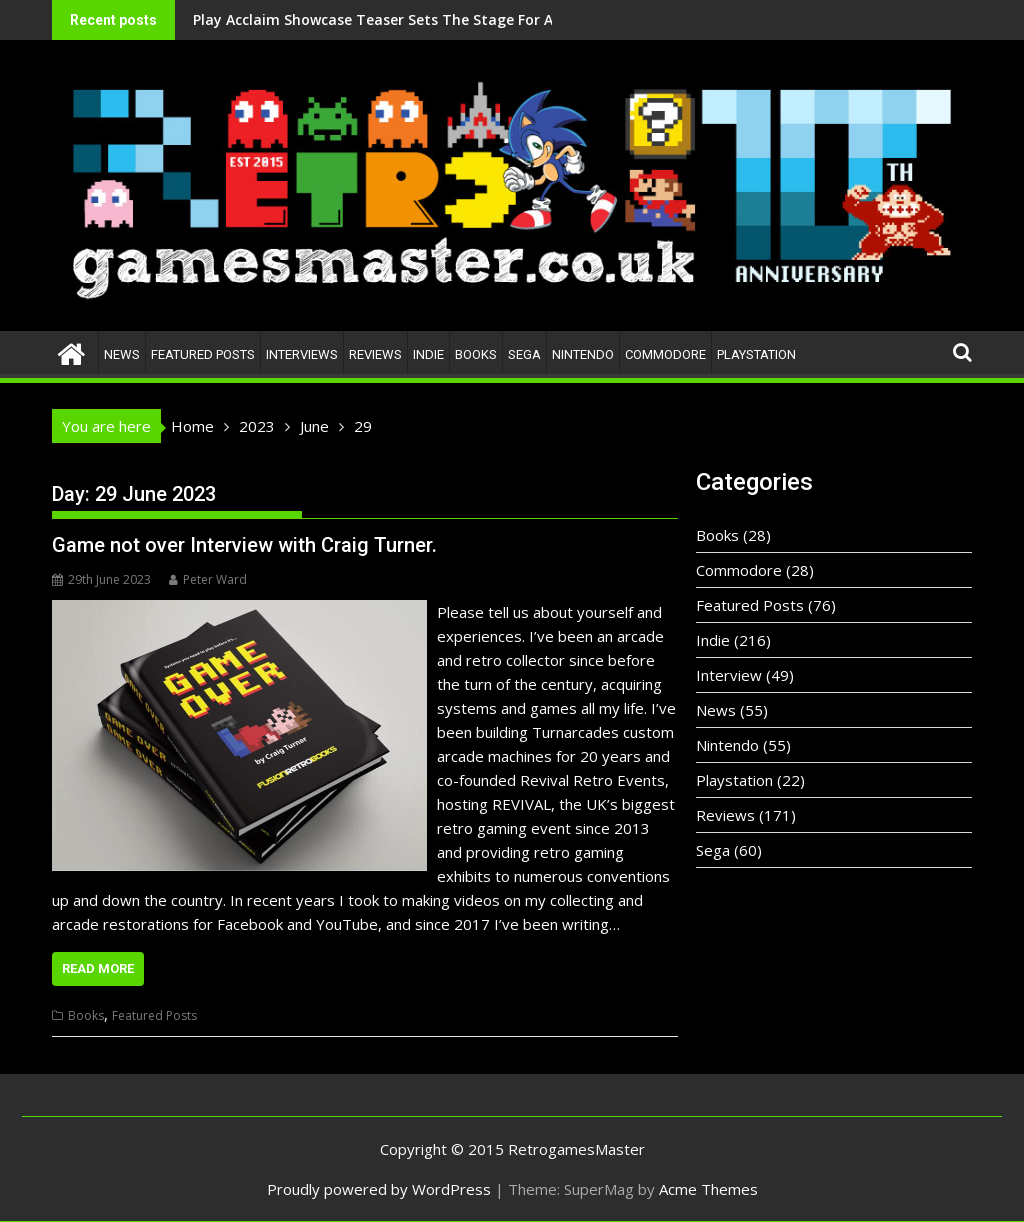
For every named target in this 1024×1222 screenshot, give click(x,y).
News (122, 354)
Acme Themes (708, 1189)
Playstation (756, 354)
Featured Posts (203, 354)
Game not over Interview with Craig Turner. (244, 545)
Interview (729, 675)
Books (476, 354)
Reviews (375, 354)
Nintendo (583, 354)
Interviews (302, 354)
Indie (428, 354)
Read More (98, 968)
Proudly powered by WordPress (379, 1189)
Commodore (665, 354)
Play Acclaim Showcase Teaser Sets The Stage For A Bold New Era (319, 19)
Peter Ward (208, 579)
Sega (524, 354)
